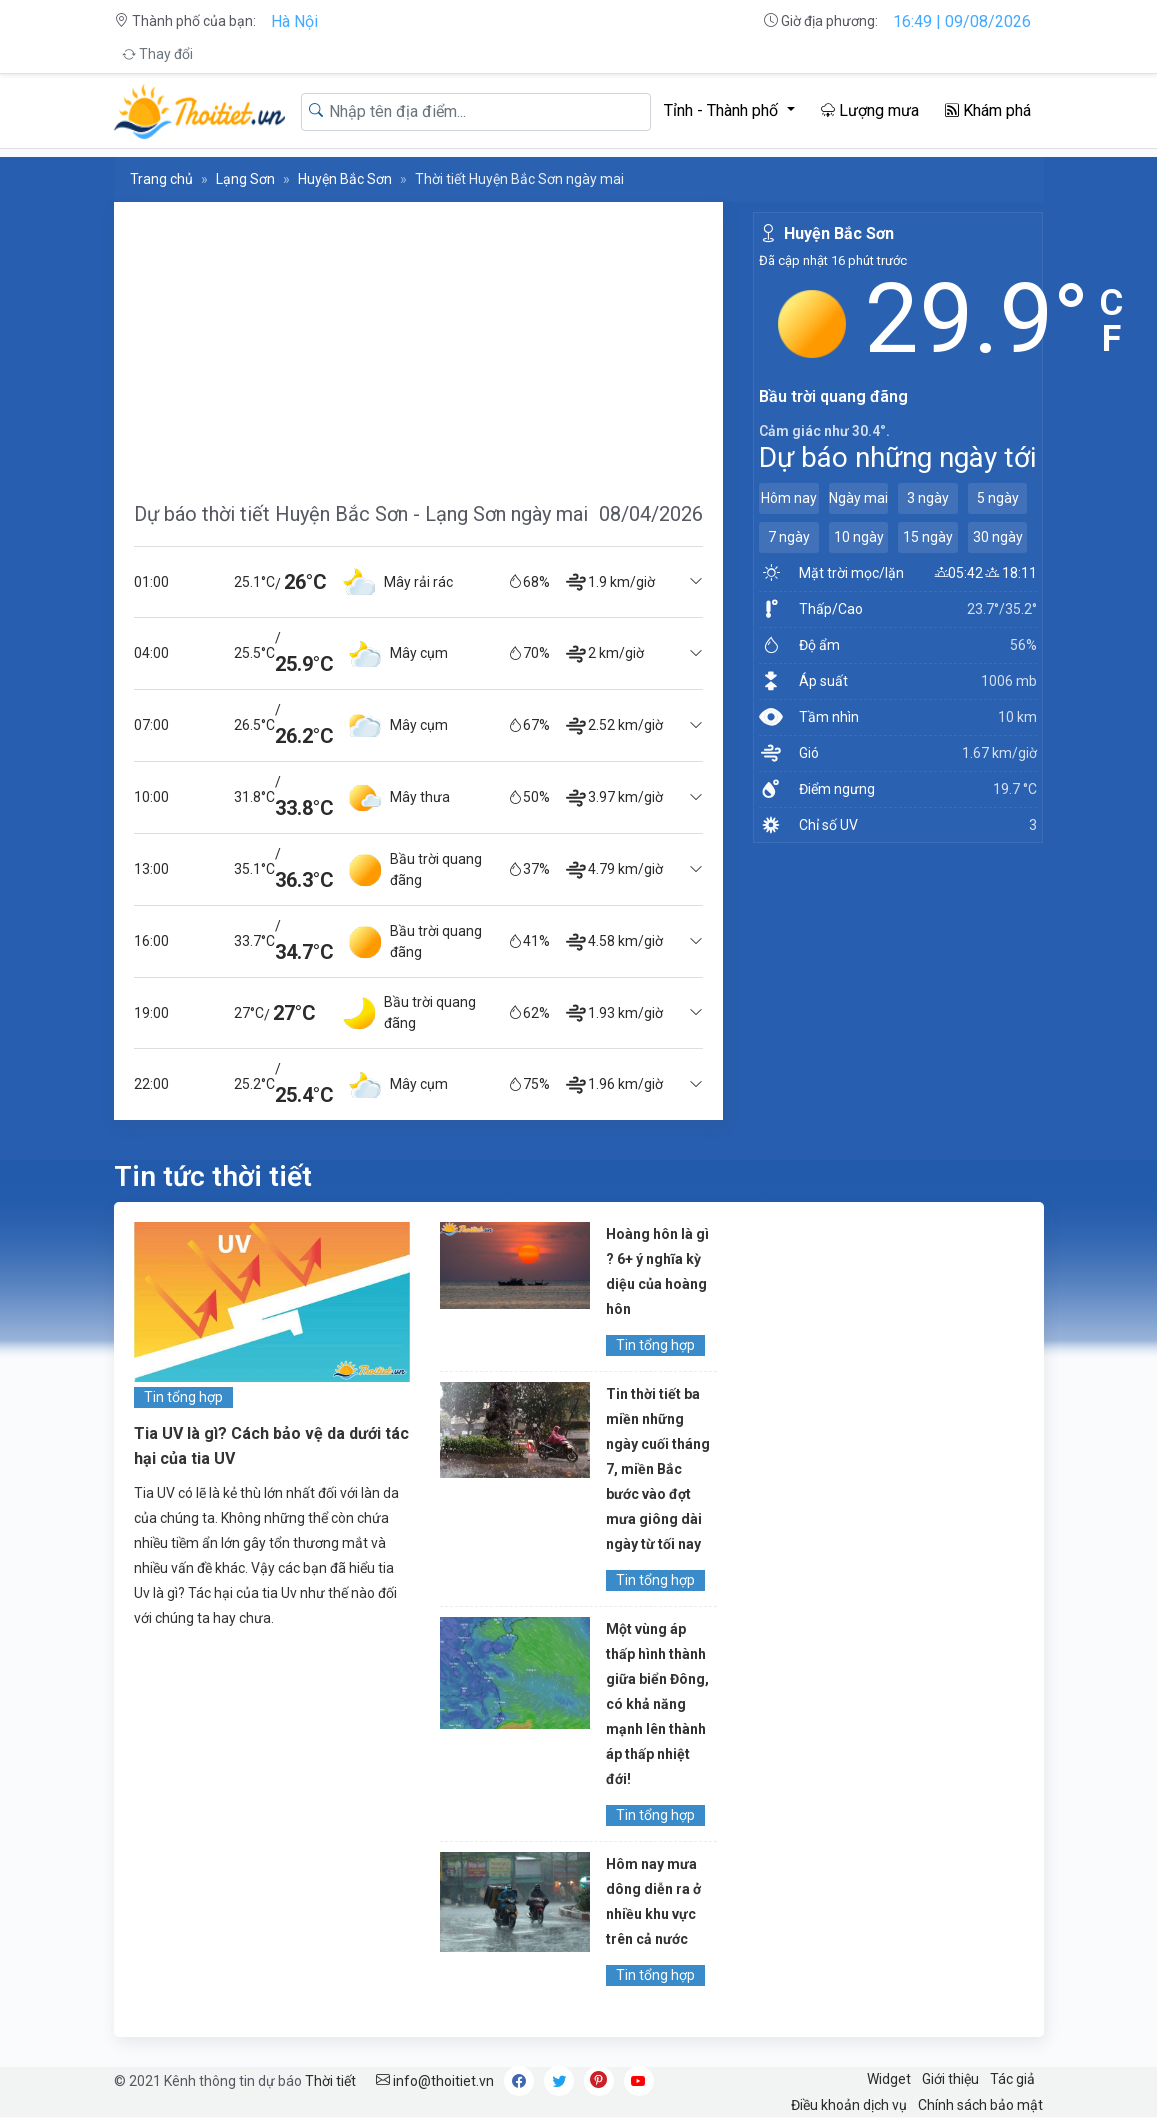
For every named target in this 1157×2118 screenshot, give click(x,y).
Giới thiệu (950, 2079)
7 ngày (789, 537)
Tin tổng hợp (183, 1397)
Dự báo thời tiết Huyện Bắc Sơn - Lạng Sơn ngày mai (361, 514)
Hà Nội (294, 21)
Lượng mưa (870, 110)
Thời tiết (330, 2081)
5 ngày (998, 498)
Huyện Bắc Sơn (345, 179)
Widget (889, 2079)
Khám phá (988, 110)
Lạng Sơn (245, 179)
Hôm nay (789, 498)
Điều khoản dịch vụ (849, 2105)
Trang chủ (161, 179)
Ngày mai (858, 498)
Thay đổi (157, 54)
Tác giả (1012, 2079)
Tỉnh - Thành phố (723, 110)
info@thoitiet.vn (435, 2081)
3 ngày (928, 498)
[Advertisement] (419, 342)
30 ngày (998, 537)
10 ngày (859, 537)
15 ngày (928, 537)
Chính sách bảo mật (980, 2105)
